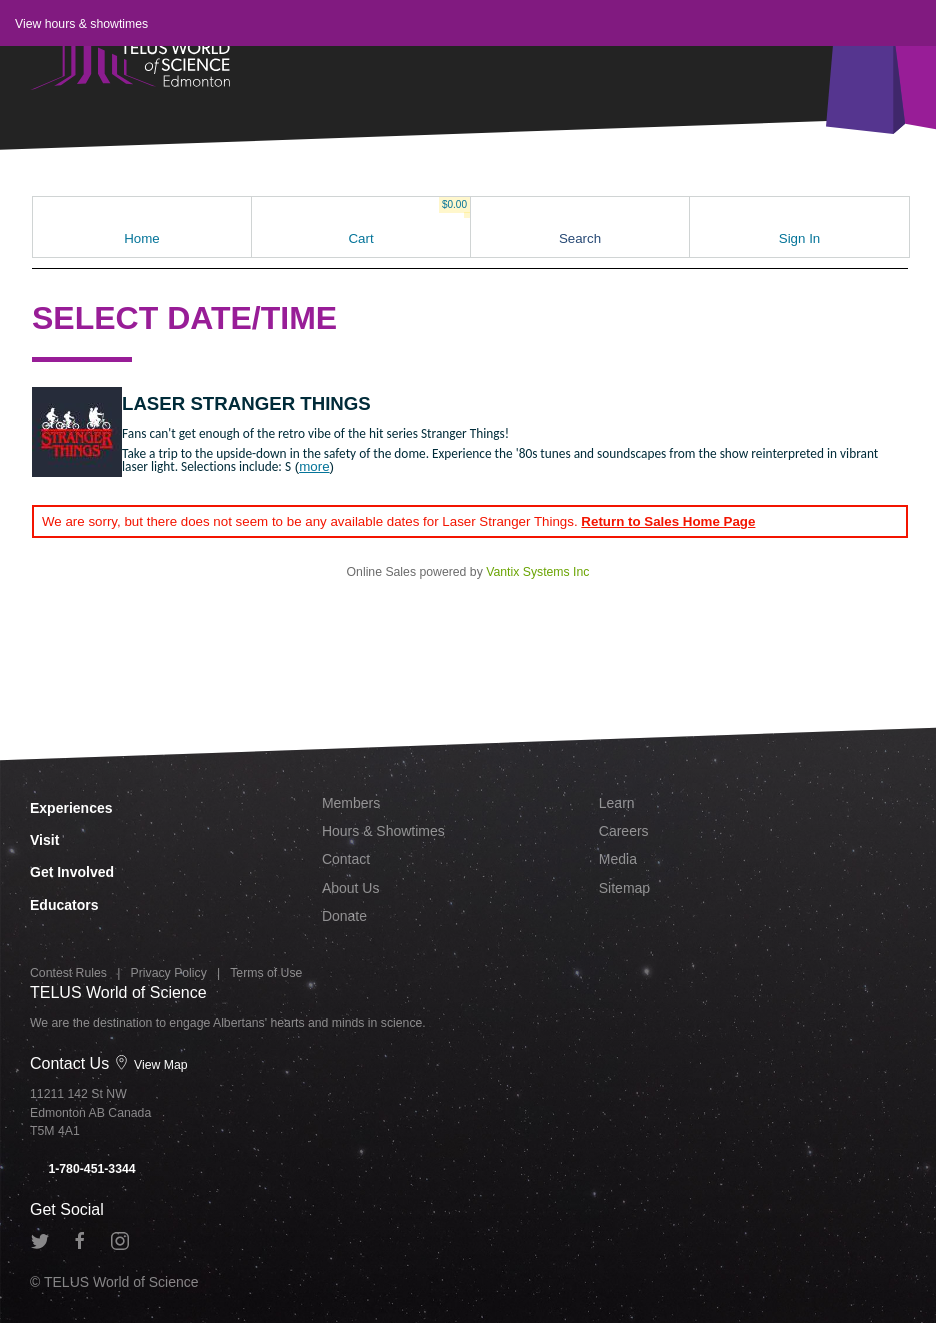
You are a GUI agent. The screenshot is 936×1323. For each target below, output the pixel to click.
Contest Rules (68, 973)
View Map (151, 1065)
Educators (64, 905)
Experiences (71, 808)
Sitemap (624, 888)
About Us (351, 888)
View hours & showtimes (81, 24)
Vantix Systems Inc (537, 572)
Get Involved (72, 872)
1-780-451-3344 (83, 1169)
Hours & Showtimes (383, 831)
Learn (617, 803)
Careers (624, 831)
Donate (344, 916)
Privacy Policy (169, 973)
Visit (44, 840)
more (314, 466)
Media (618, 859)
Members (351, 803)
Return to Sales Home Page (668, 521)
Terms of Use (266, 973)
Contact (346, 859)
